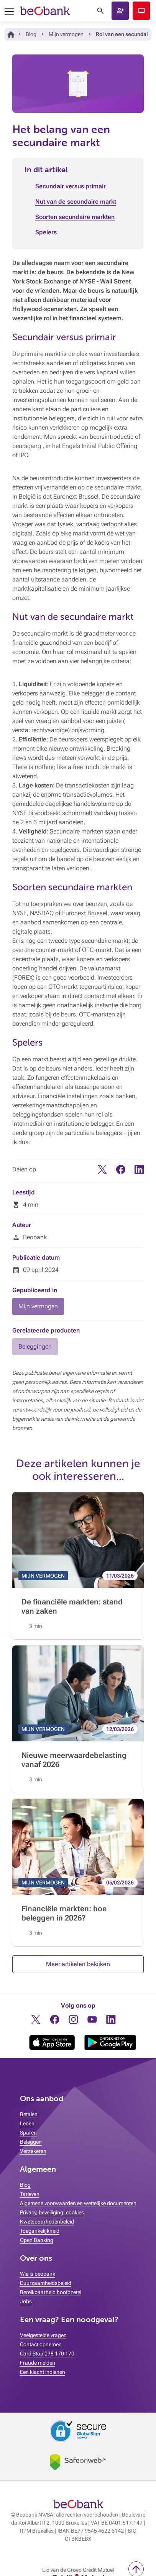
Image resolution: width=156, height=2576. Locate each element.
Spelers (46, 232)
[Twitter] (102, 1172)
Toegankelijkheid (39, 2231)
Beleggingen (35, 1346)
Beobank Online (141, 11)
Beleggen (31, 2142)
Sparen (28, 2133)
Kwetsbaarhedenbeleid (47, 2222)
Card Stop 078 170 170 (47, 2353)
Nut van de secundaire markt (75, 201)
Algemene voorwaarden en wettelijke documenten (78, 2203)
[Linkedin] (139, 1172)
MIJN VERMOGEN (43, 1576)
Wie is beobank (37, 2274)
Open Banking (36, 2240)
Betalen (29, 2114)
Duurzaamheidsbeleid (45, 2283)
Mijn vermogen (66, 34)
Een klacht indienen (42, 2372)
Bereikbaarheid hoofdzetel (50, 2292)
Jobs (26, 2301)
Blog (31, 34)
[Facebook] (120, 1172)
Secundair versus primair (70, 186)
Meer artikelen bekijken (78, 1964)
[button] (120, 11)
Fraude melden (37, 2363)
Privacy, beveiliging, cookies (52, 2212)
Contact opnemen (41, 2344)
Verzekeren (33, 2151)
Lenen (27, 2123)
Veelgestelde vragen (43, 2335)
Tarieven (29, 2194)
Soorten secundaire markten (75, 217)
